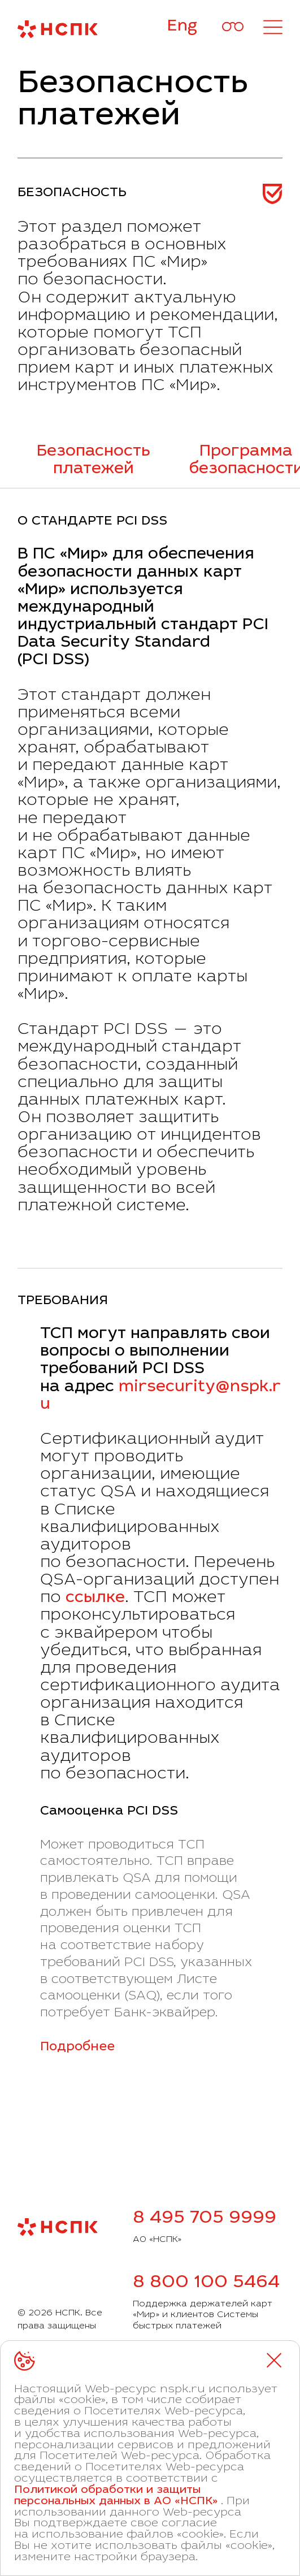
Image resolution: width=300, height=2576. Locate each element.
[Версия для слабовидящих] (232, 27)
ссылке (95, 1599)
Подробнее (77, 2047)
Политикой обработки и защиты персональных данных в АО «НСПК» (116, 2496)
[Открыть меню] (272, 27)
